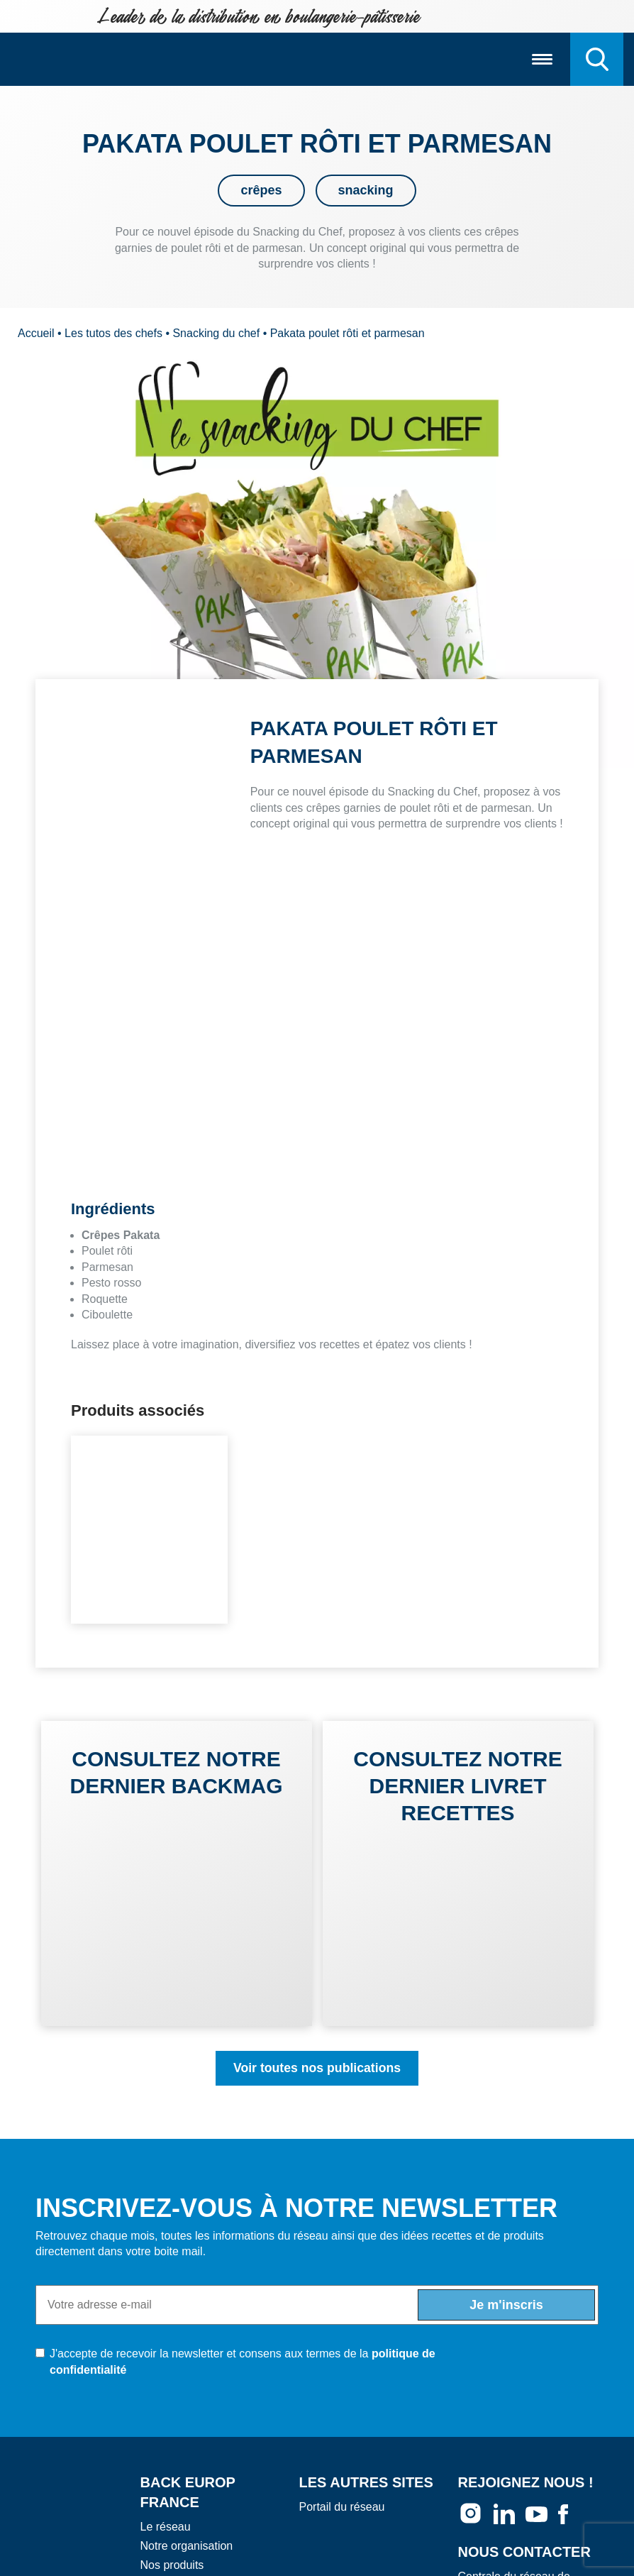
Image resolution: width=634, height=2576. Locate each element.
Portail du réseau (342, 2507)
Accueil (36, 333)
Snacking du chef (216, 333)
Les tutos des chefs (113, 333)
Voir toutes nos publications (317, 2068)
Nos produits (172, 2566)
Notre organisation (186, 2546)
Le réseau (165, 2527)
